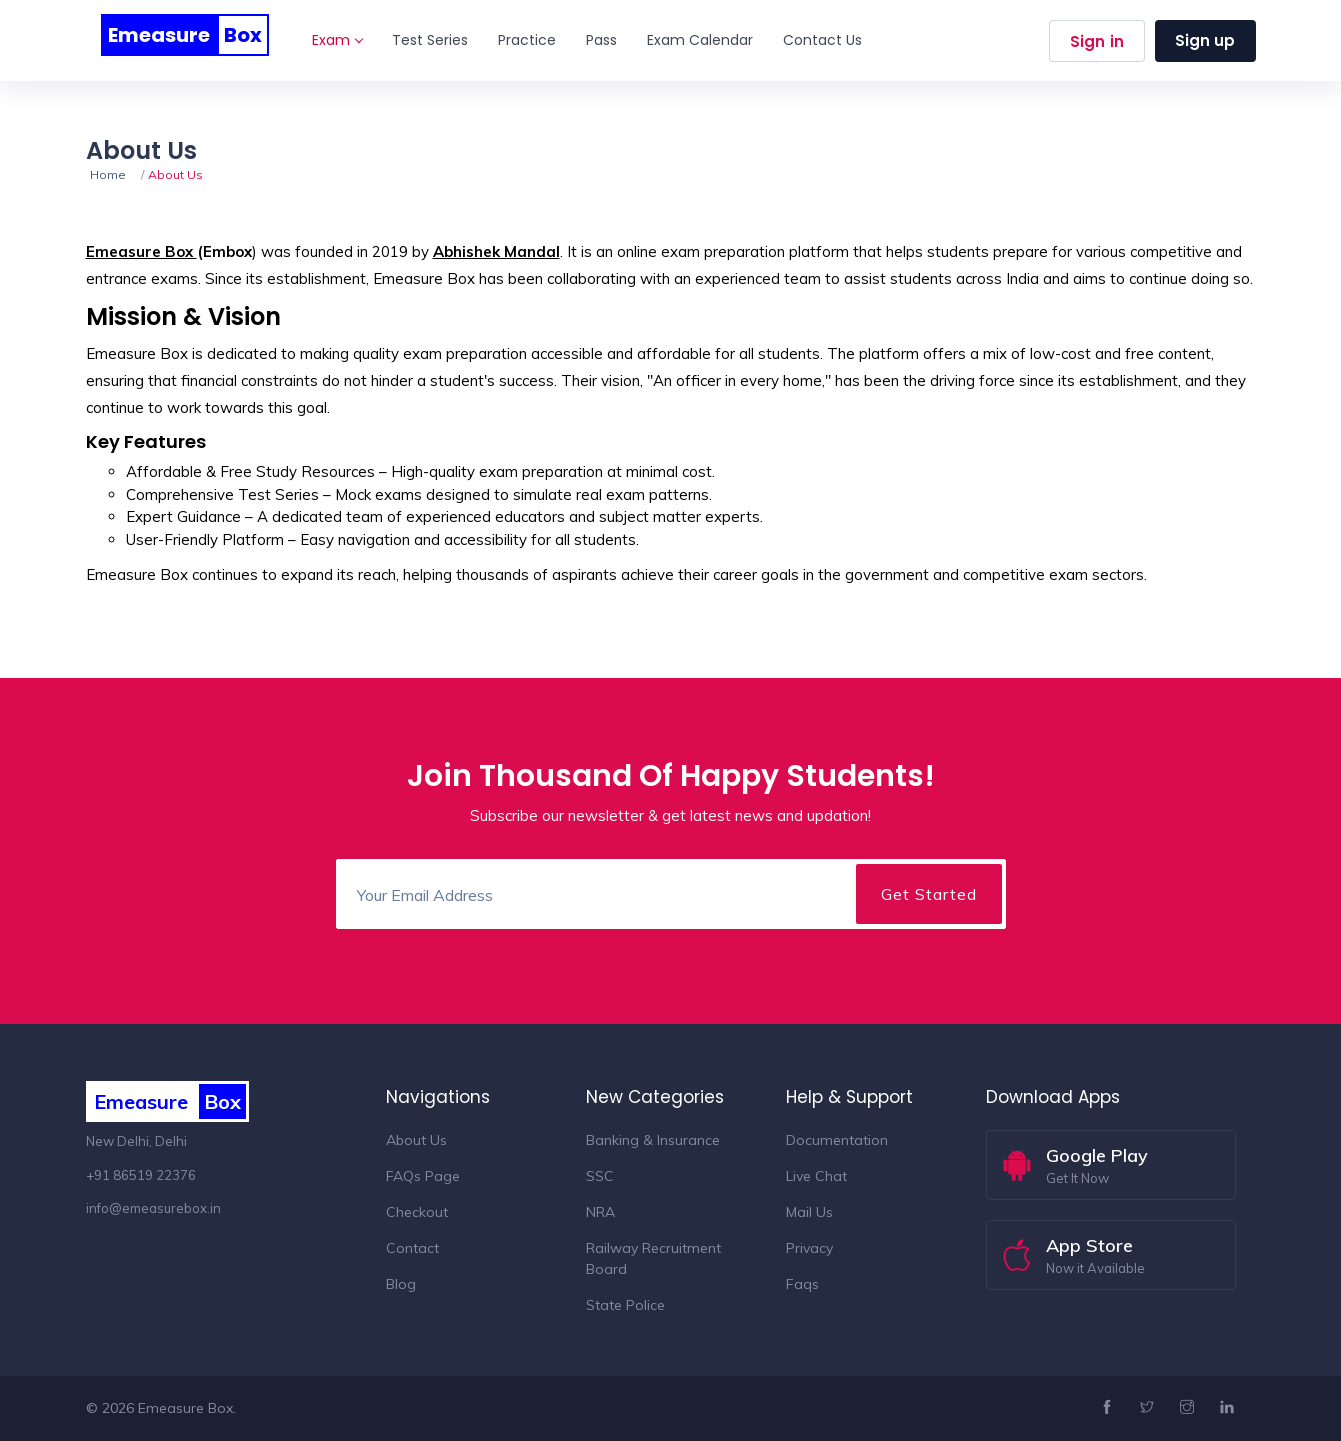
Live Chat (816, 1176)
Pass (601, 40)
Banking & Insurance (653, 1140)
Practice (527, 40)
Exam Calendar (700, 40)
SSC (600, 1176)
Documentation (837, 1140)
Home (108, 174)
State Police (625, 1305)
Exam (337, 40)
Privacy (809, 1248)
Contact (412, 1248)
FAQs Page (423, 1176)
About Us (416, 1140)
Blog (401, 1284)
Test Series (430, 40)
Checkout (417, 1212)
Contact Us (822, 40)
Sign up (1205, 40)
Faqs (802, 1284)
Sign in (1097, 41)
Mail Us (809, 1212)
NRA (600, 1212)
